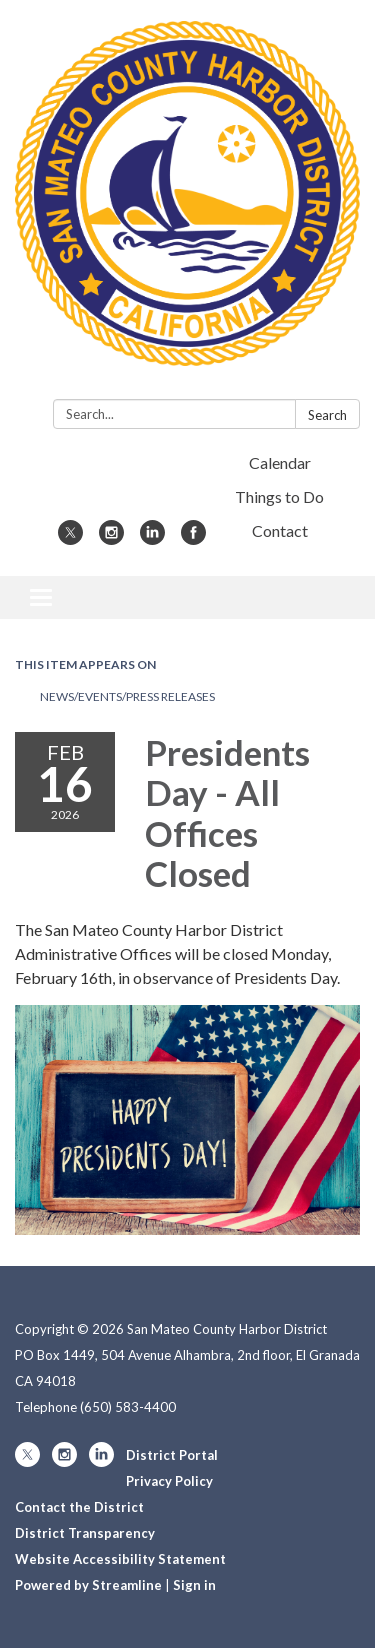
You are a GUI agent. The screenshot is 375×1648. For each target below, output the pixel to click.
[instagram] (111, 538)
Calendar (280, 462)
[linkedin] (152, 538)
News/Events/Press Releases (127, 696)
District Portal (172, 1455)
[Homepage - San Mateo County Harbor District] (187, 203)
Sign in (194, 1585)
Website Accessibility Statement (120, 1559)
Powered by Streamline (88, 1585)
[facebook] (193, 538)
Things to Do (279, 496)
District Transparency (85, 1533)
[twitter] (70, 538)
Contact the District (79, 1507)
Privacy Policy (169, 1481)
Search (327, 415)
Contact (280, 530)
